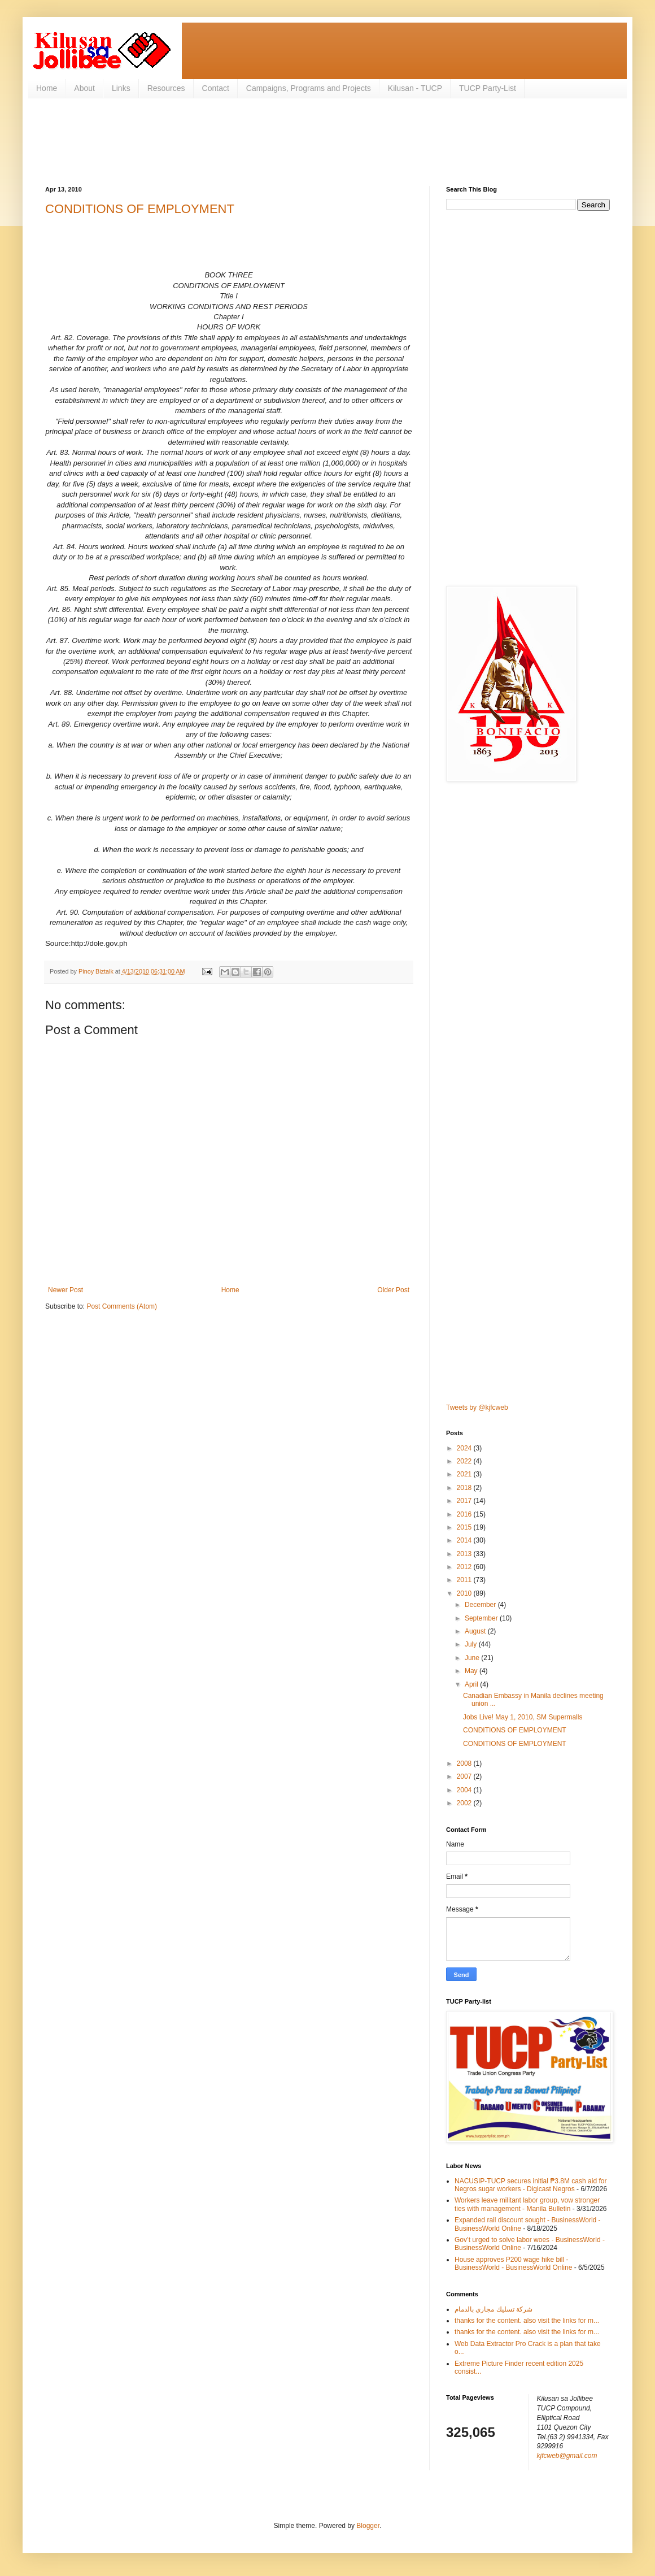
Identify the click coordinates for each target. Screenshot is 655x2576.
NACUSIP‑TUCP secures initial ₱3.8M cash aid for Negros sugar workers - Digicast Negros (530, 2185)
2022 (465, 1461)
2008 (465, 1763)
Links (121, 88)
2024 (465, 1448)
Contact (215, 88)
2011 (465, 1580)
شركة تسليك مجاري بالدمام (493, 2309)
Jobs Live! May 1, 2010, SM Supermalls (522, 1717)
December (481, 1605)
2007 (465, 1776)
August (476, 1631)
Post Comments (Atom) (121, 1306)
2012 (465, 1567)
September (482, 1618)
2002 (465, 1803)
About (84, 88)
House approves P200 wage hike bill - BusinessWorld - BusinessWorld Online (513, 2263)
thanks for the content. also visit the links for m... (527, 2321)
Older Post (393, 1290)
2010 (465, 1593)
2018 (465, 1488)
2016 (465, 1514)
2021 (465, 1474)
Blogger (367, 2526)
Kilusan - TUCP (415, 88)
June (473, 1658)
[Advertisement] (250, 140)
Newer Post (65, 1290)
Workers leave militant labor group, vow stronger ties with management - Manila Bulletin (527, 2204)
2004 (465, 1790)
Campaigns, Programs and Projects (308, 88)
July (472, 1644)
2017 (465, 1501)
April (472, 1684)
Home (46, 88)
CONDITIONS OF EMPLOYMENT (139, 209)
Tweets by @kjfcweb (477, 1407)
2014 (465, 1540)
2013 (465, 1554)
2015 (465, 1527)
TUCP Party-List (487, 88)
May (472, 1671)
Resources (166, 88)
